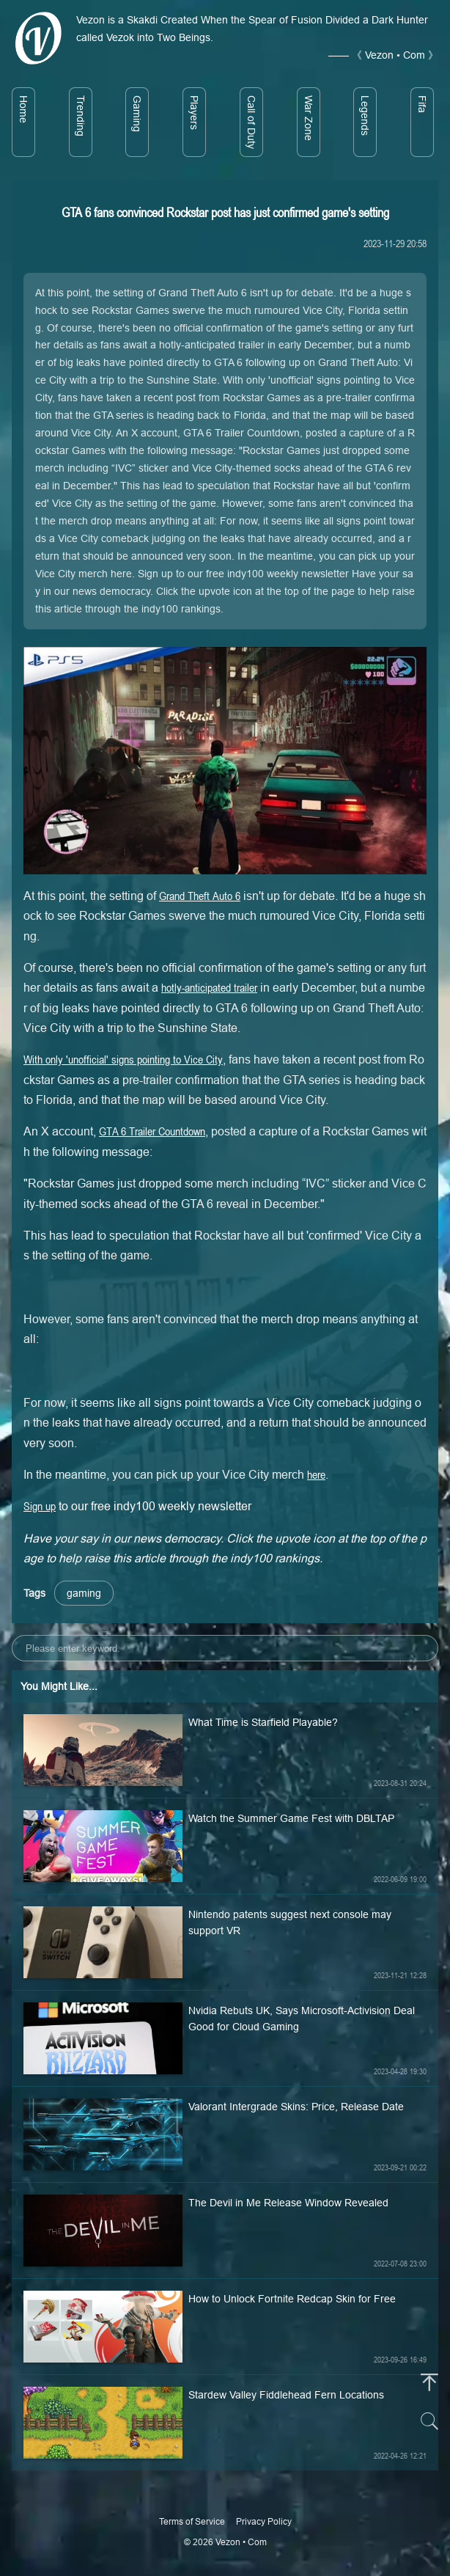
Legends (365, 115)
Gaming (137, 113)
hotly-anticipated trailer (209, 987)
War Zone (308, 118)
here (316, 1474)
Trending (80, 115)
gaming (84, 1593)
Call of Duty (251, 122)
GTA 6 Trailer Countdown (152, 1131)
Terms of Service (192, 2521)
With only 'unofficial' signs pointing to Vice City (123, 1059)
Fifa (422, 104)
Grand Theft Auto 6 (199, 895)
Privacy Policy (264, 2521)
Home (23, 109)
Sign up (39, 1506)
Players (194, 112)
